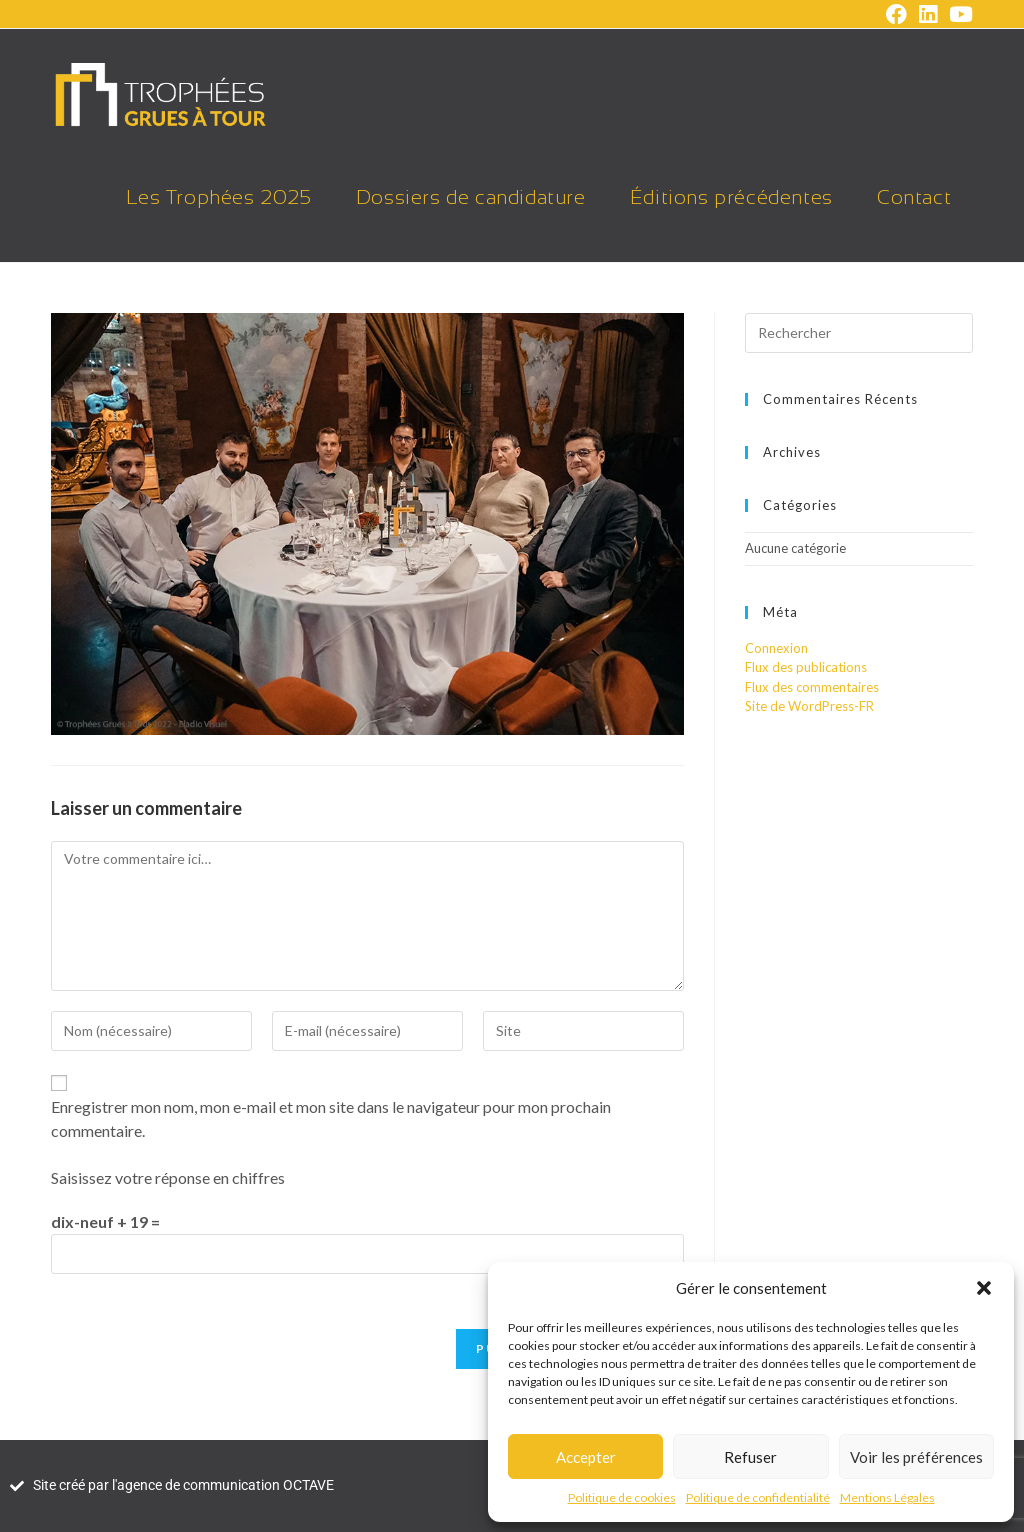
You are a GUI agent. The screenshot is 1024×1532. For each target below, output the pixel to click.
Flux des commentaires (812, 687)
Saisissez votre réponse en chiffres (168, 1177)
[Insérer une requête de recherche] (859, 333)
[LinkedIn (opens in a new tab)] (928, 14)
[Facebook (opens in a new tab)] (896, 14)
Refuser (750, 1457)
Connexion (776, 648)
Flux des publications (806, 667)
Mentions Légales (887, 1497)
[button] (984, 1288)
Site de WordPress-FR (809, 706)
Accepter (586, 1457)
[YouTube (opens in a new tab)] (958, 14)
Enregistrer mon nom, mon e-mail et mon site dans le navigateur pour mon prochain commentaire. (331, 1118)
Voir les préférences (916, 1457)
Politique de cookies (622, 1497)
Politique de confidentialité (758, 1497)
